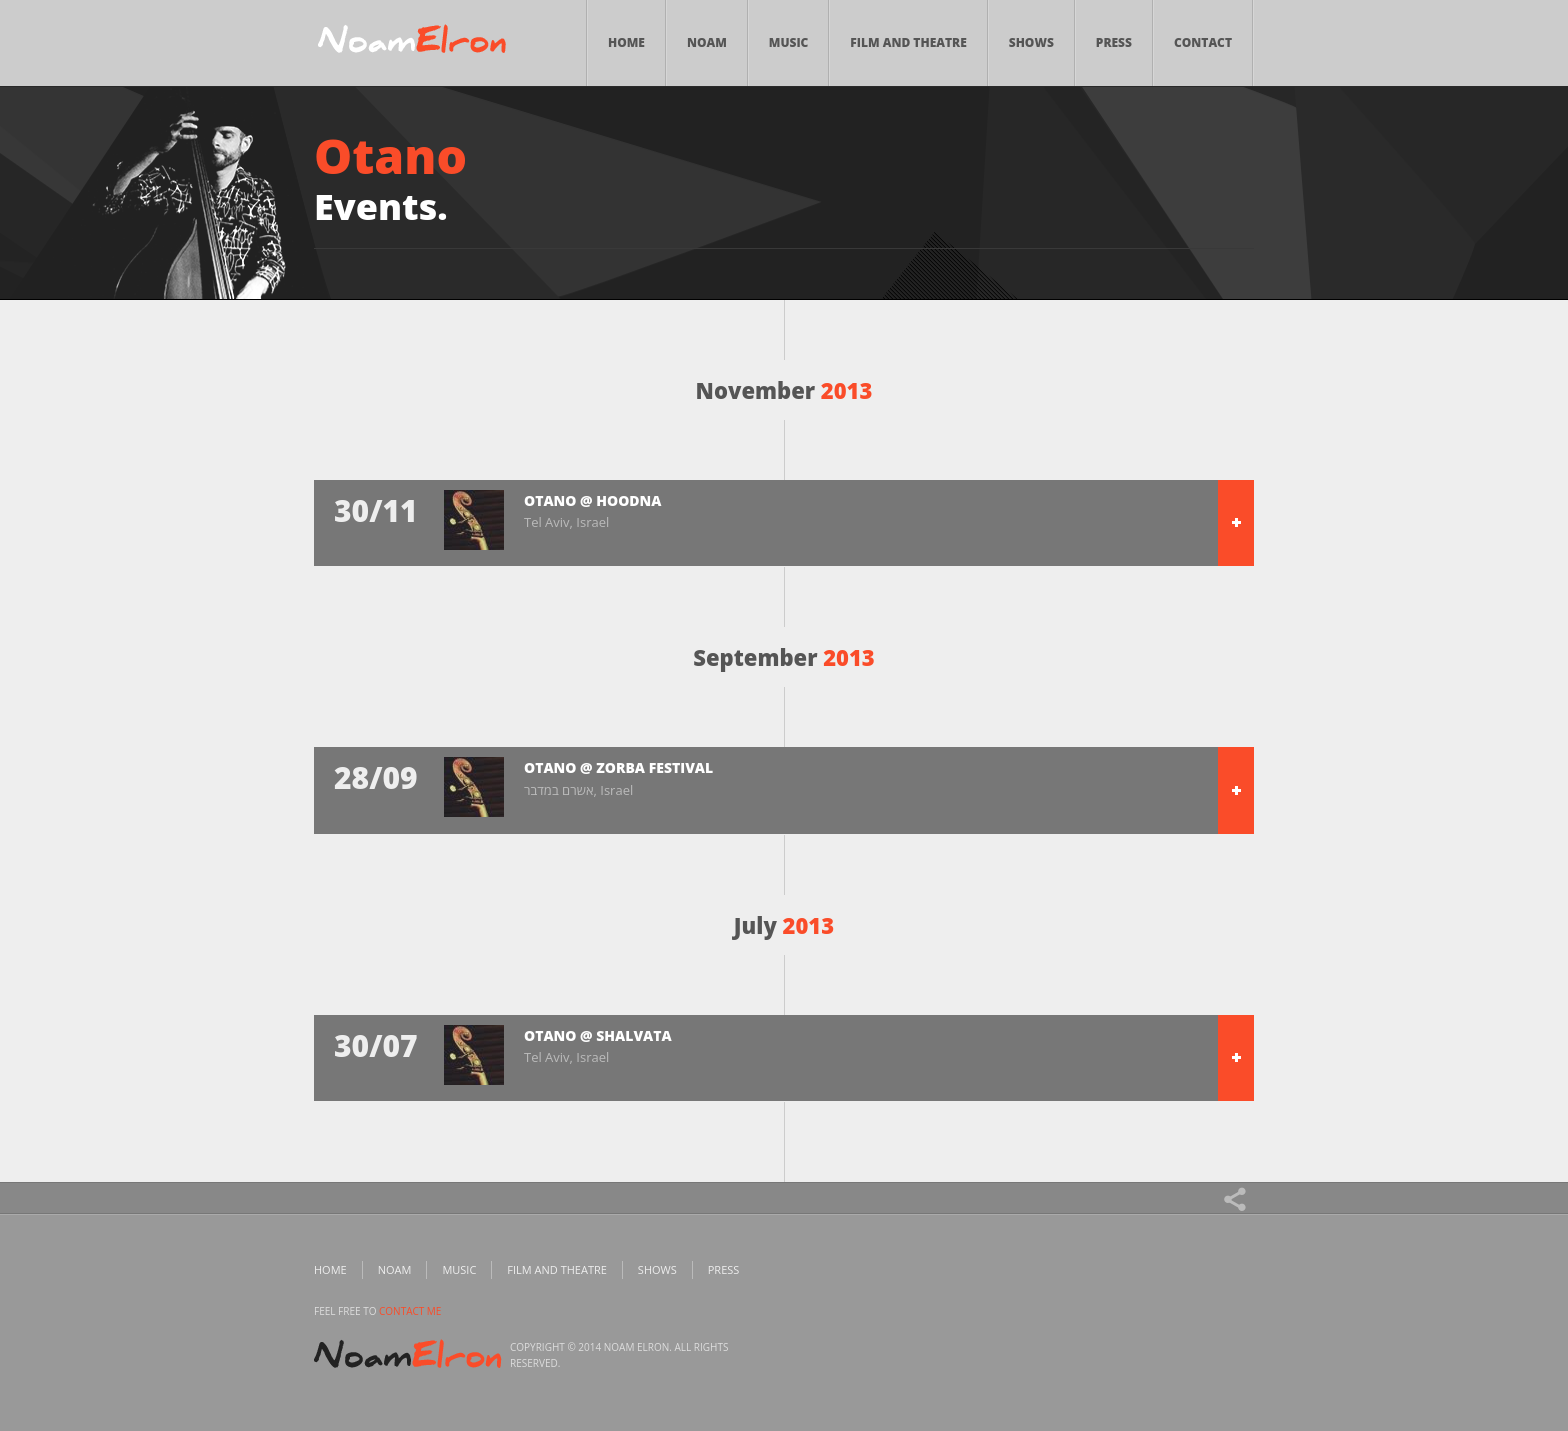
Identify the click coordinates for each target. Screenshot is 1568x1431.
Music (789, 42)
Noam (707, 42)
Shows (1031, 42)
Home (626, 42)
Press (1114, 42)
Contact (1203, 42)
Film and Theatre (908, 42)
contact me (410, 1311)
